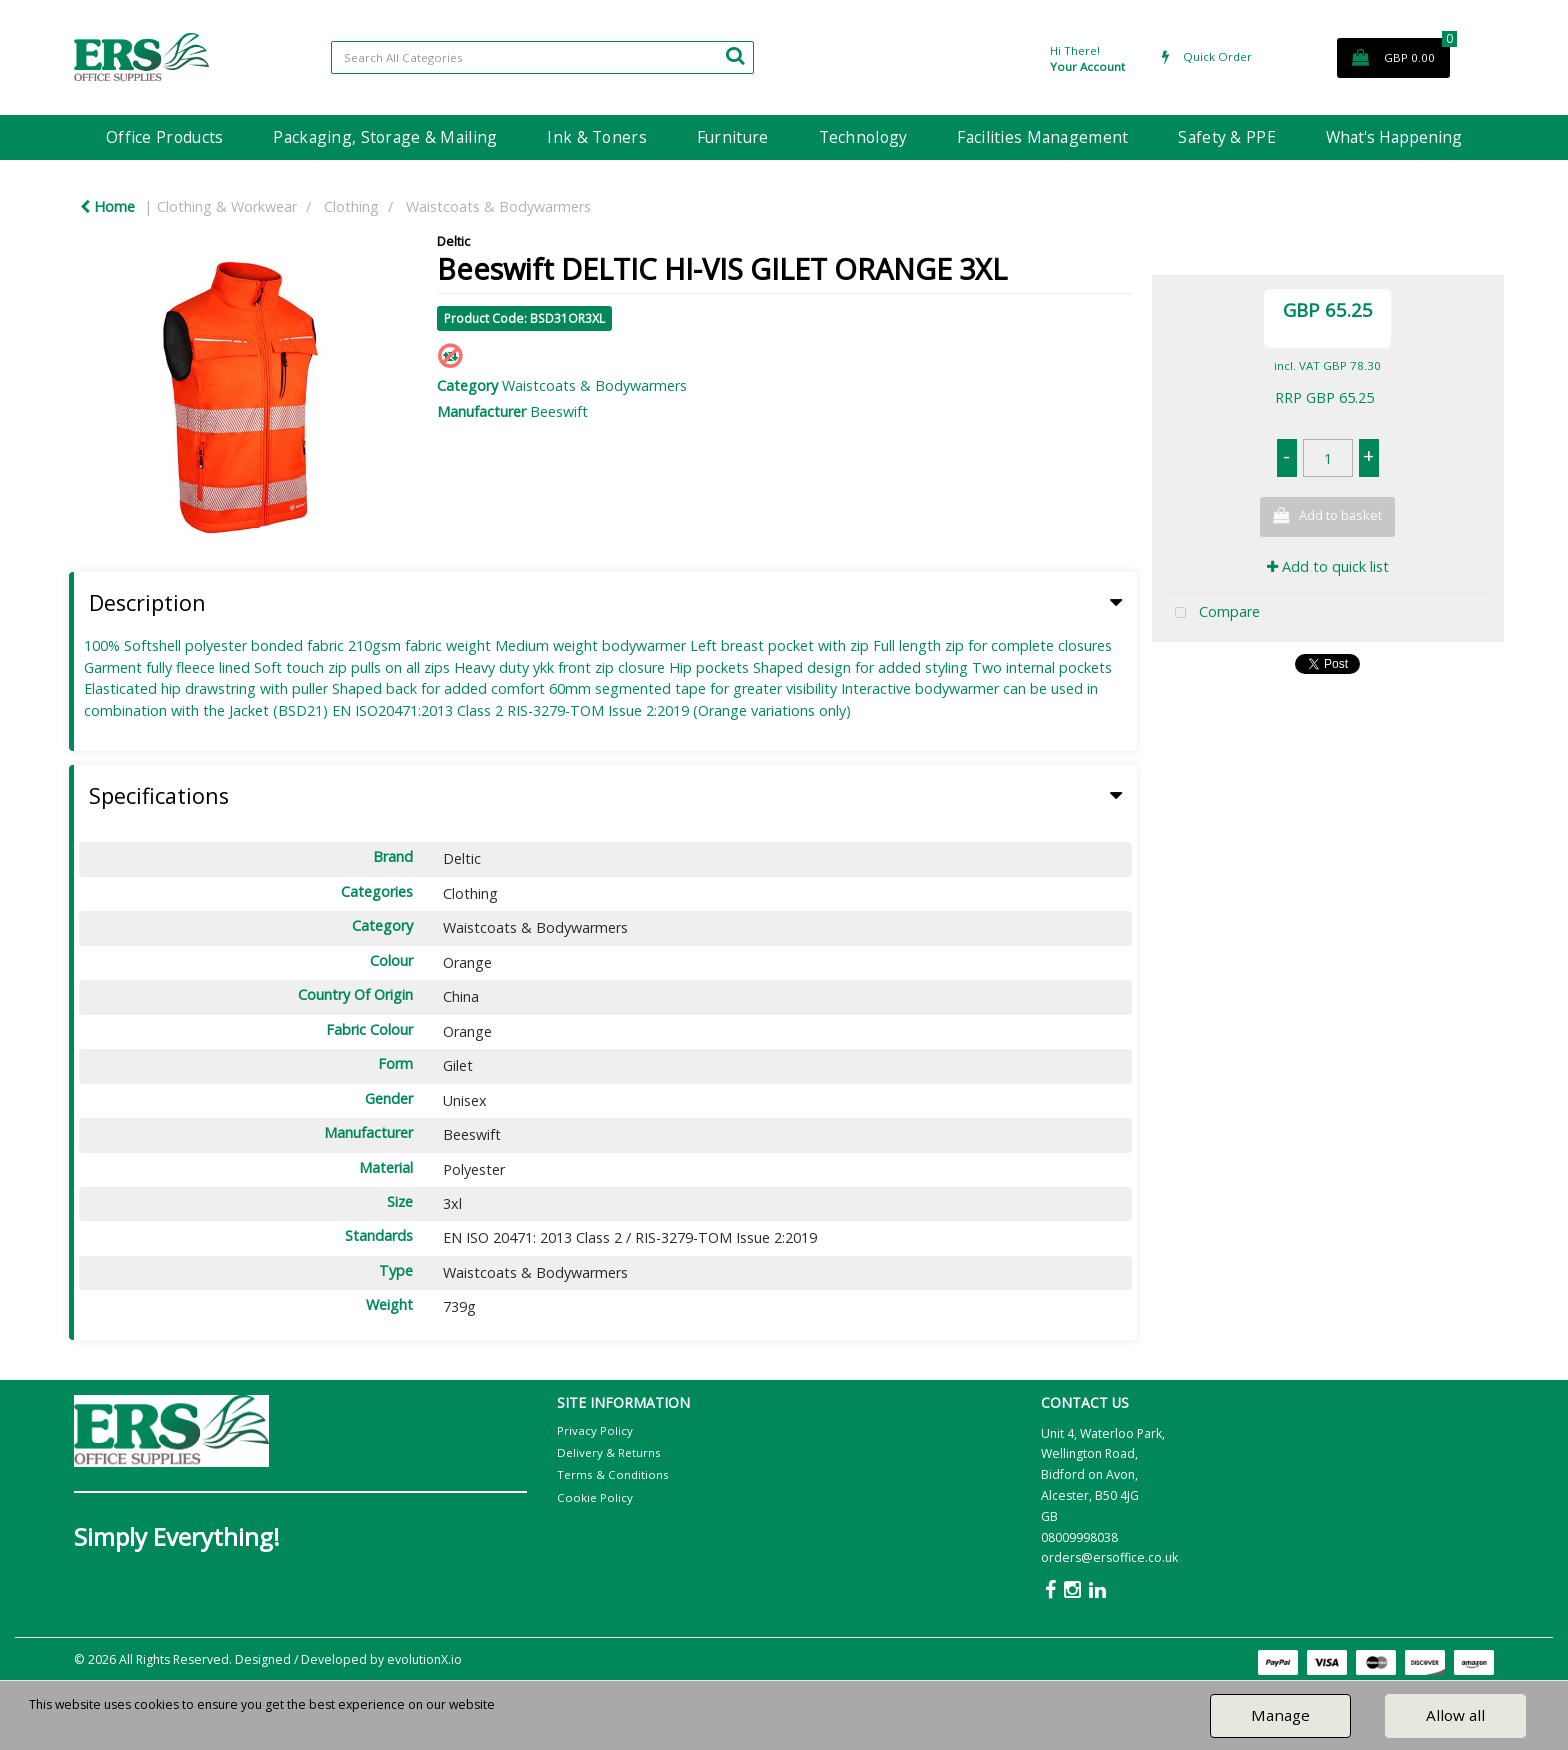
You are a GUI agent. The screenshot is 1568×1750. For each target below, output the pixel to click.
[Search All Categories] (542, 57)
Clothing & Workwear (227, 206)
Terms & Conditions (613, 1474)
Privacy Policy (595, 1430)
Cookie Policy (595, 1497)
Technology (863, 137)
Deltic (453, 241)
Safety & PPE (1226, 137)
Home (107, 206)
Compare (1213, 613)
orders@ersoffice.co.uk (1109, 1557)
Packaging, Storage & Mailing (385, 137)
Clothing (351, 206)
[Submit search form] (735, 55)
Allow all (1455, 1715)
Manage (1280, 1715)
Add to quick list (1328, 566)
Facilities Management (1042, 137)
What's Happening (1394, 137)
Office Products (164, 137)
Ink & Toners (596, 137)
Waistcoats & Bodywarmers (498, 206)
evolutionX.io (424, 1659)
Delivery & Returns (609, 1452)
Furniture (733, 137)
